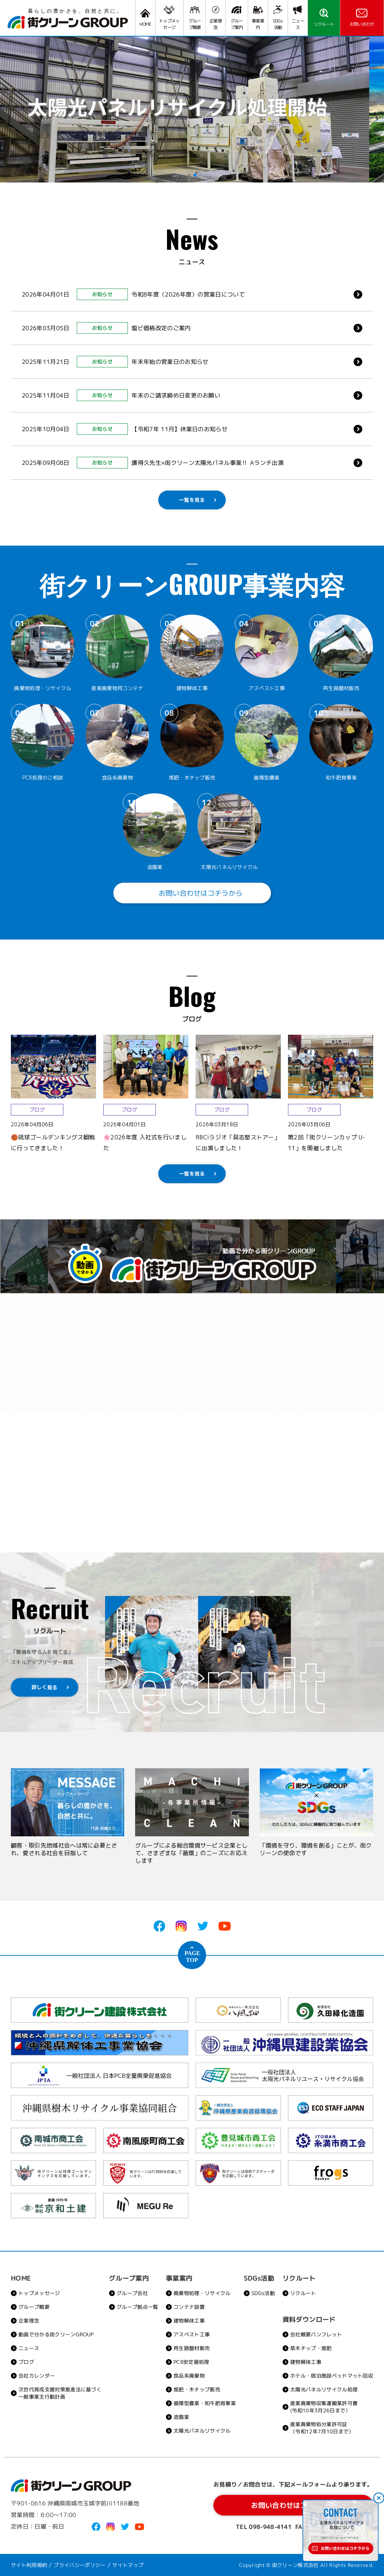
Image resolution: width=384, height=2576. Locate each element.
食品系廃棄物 (189, 2375)
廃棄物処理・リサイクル (202, 2293)
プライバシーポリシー (80, 2565)
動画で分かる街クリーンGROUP (55, 2334)
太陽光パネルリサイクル (202, 2430)
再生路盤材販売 (192, 2348)
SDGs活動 (263, 2293)
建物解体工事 (189, 2320)
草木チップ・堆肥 (311, 2348)
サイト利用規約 (29, 2565)
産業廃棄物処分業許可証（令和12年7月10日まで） (322, 2428)
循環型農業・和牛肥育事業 (205, 2403)
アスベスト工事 (192, 2334)
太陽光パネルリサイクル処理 (324, 2389)
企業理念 (28, 2320)
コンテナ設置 (189, 2306)
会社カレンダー (36, 2375)
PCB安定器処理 (191, 2361)
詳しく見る (45, 1687)
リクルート (303, 2293)
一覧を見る (192, 499)
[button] (189, 175)
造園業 (181, 2416)
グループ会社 (132, 2293)
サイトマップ (127, 2565)
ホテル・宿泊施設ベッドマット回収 (331, 2375)
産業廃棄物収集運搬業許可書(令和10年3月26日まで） (324, 2407)
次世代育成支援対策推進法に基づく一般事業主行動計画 (59, 2393)
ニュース (28, 2348)
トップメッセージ (39, 2293)
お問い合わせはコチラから (192, 893)
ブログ (26, 2361)
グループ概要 (34, 2306)
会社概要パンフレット (316, 2334)
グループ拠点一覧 (137, 2306)
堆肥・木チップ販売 (197, 2389)
